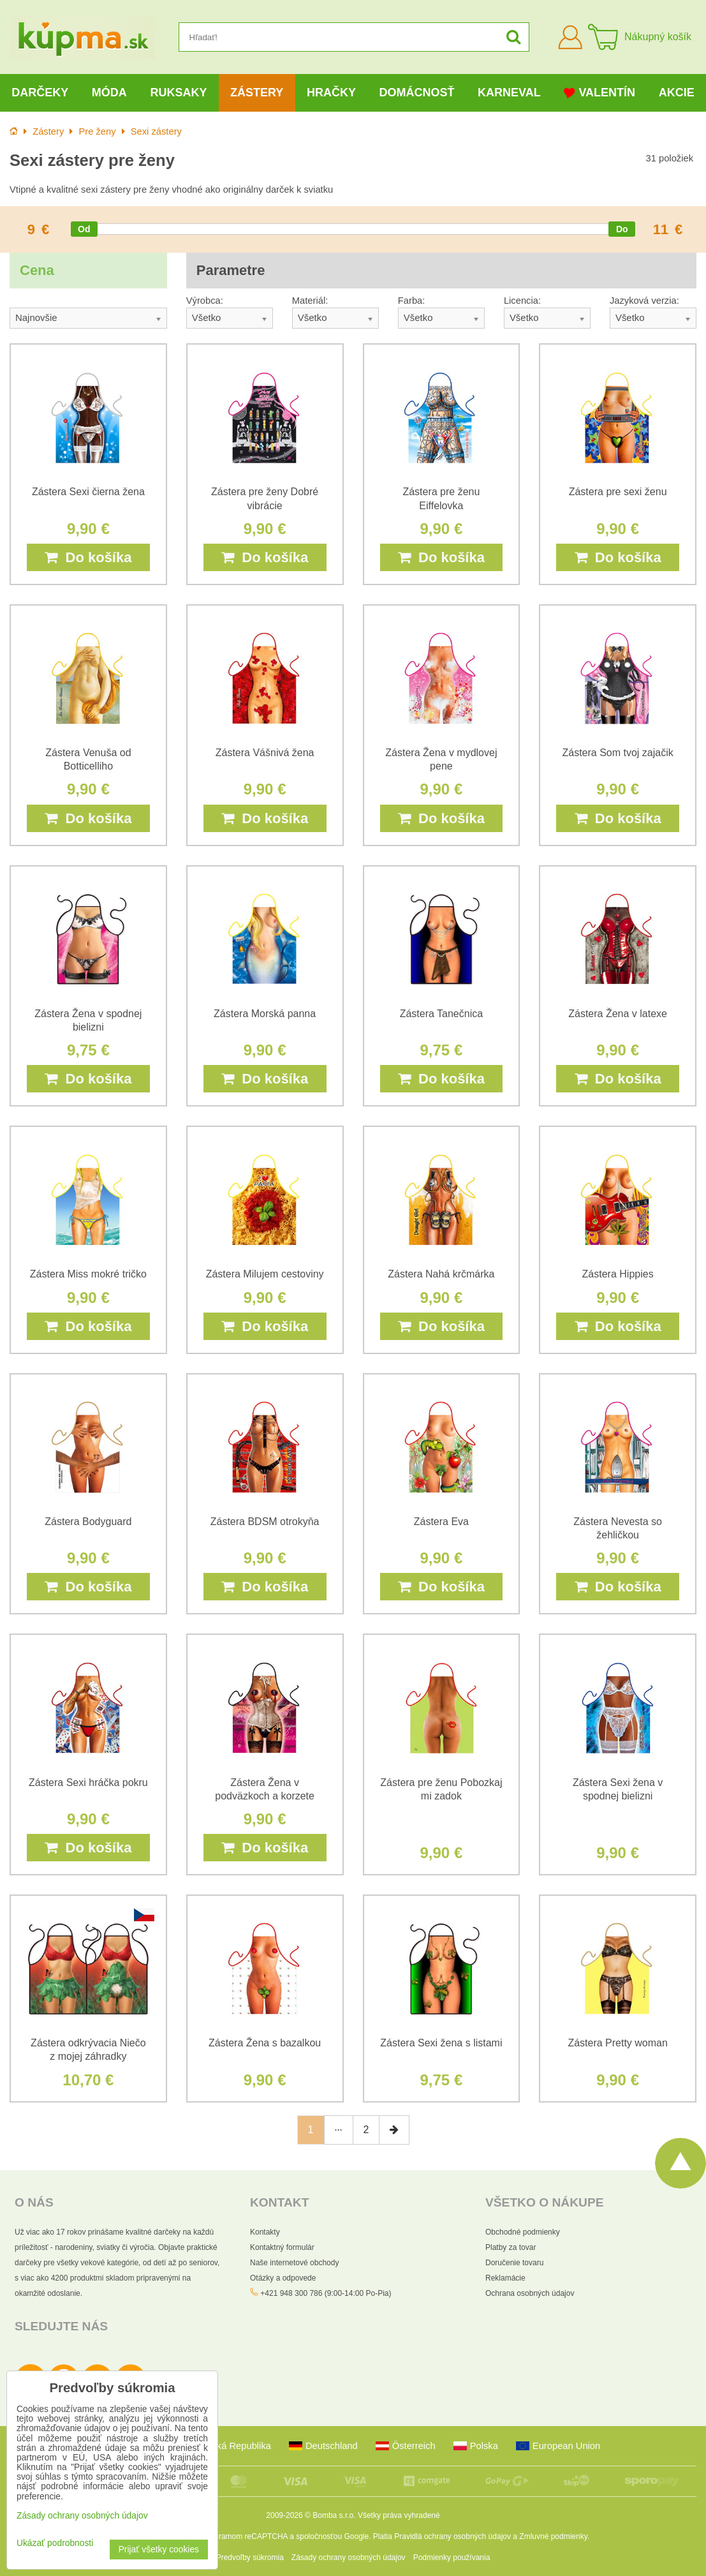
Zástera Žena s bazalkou (265, 2042)
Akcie (677, 92)
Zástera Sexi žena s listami (441, 2042)
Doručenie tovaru (514, 2262)
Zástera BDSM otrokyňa (265, 1521)
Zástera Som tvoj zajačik (617, 752)
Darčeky (39, 92)
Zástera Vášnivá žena (265, 752)
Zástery (256, 92)
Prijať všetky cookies (159, 2549)
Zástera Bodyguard (88, 1521)
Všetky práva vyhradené (399, 2515)
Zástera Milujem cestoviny (265, 1274)
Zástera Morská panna (265, 1013)
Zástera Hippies (618, 1274)
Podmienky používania (451, 2557)
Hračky (331, 92)
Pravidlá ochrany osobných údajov (452, 2536)
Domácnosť (416, 92)
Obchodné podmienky (522, 2232)
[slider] (84, 229)
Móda (109, 92)
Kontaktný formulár (282, 2247)
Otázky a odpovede (283, 2278)
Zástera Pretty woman (618, 2042)
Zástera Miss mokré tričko (88, 1274)
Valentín (599, 93)
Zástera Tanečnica (441, 1013)
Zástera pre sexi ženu (618, 491)
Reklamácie (505, 2278)
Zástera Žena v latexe (617, 1013)
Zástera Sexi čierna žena (88, 491)
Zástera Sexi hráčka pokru (88, 1782)
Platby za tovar (510, 2247)
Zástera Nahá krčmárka (441, 1274)
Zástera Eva (441, 1521)
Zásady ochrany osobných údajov (348, 2557)
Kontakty (265, 2232)
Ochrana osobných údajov (529, 2293)
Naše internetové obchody (294, 2262)
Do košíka (88, 557)
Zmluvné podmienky (553, 2536)
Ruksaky (178, 92)
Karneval (509, 92)
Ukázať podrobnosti (55, 2543)
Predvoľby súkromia (250, 2557)
